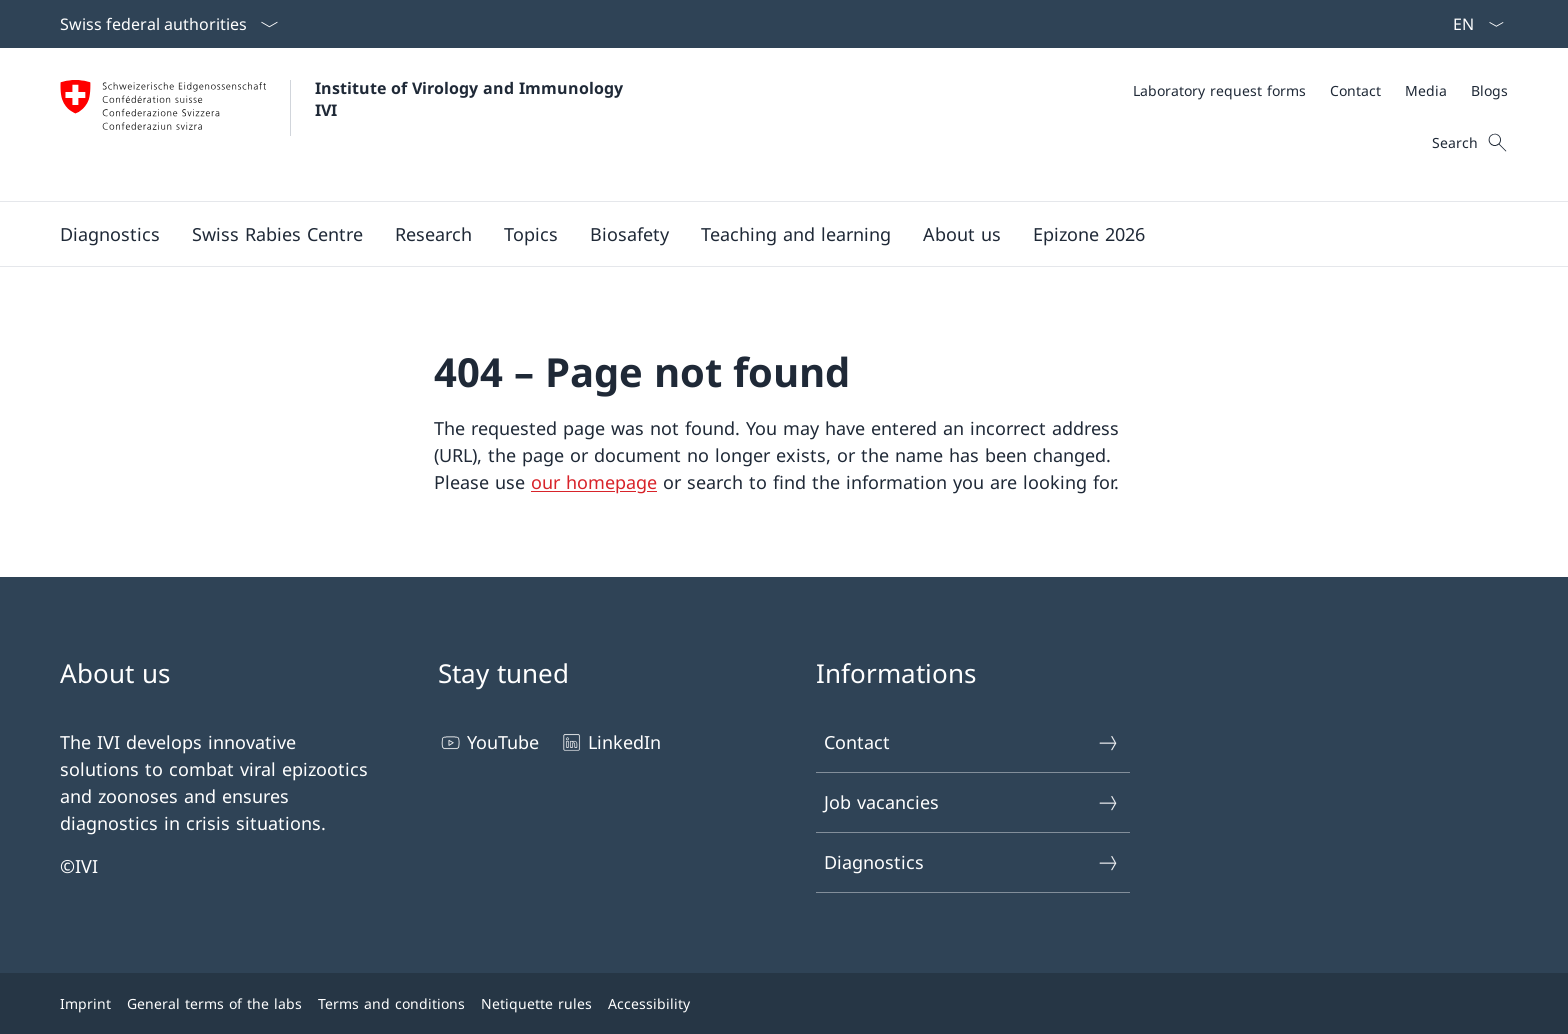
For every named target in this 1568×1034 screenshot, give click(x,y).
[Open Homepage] (346, 124)
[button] (110, 234)
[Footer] (784, 1003)
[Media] (1426, 90)
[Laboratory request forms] (1219, 90)
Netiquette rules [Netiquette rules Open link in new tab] (536, 1003)
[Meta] (1320, 90)
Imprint (85, 1003)
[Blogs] (1489, 90)
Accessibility (649, 1003)
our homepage (594, 482)
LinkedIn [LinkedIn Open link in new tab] (610, 742)
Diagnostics (972, 862)
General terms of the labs (214, 1003)
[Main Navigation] (768, 234)
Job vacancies (972, 802)
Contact (972, 742)
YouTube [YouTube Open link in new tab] (488, 742)
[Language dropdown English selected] (1472, 24)
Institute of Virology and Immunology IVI (474, 99)
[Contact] (1355, 90)
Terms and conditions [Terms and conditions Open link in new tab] (391, 1003)
